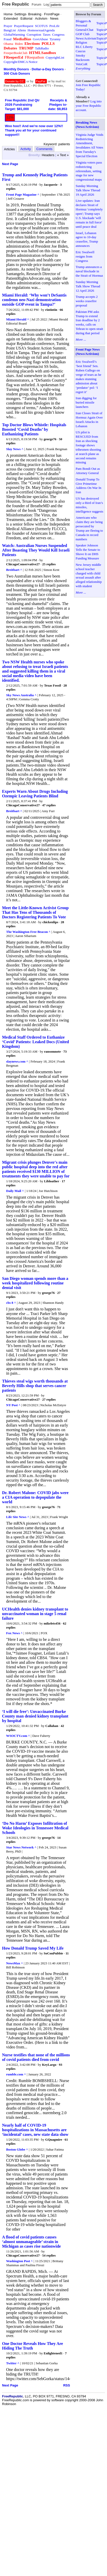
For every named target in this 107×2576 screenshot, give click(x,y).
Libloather (51, 1181)
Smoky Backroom (82, 57)
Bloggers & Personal (83, 23)
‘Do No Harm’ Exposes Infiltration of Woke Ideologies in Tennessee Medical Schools (35, 1828)
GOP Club (82, 34)
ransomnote (52, 1051)
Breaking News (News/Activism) (87, 124)
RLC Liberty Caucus (84, 49)
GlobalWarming (14, 34)
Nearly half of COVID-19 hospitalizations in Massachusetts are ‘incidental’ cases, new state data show (35, 2130)
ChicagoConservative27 (23, 564)
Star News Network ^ (21, 1847)
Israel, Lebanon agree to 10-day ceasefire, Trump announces (87, 239)
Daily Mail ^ (15, 1191)
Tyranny (55, 39)
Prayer (8, 26)
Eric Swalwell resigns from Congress (85, 256)
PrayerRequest (23, 26)
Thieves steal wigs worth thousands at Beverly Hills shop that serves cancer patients (35, 1385)
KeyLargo (49, 2065)
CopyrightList (55, 57)
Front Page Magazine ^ (22, 194)
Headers (48, 155)
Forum (36, 4)
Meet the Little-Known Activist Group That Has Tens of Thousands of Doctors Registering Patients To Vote (35, 912)
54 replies (49, 2255)
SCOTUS (41, 26)
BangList (10, 30)
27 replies (49, 1399)
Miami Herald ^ (17, 319)
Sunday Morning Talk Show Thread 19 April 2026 (88, 190)
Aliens (21, 30)
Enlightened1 (53, 2353)
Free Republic (15, 4)
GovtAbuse (40, 39)
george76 (50, 439)
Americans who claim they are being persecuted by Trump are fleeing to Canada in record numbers (89, 528)
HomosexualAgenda (41, 30)
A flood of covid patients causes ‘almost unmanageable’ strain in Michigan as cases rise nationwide (31, 2241)
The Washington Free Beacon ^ (28, 932)
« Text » (63, 155)
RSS (66, 2385)
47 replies (49, 805)
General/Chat (84, 30)
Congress (58, 34)
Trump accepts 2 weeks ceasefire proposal (87, 301)
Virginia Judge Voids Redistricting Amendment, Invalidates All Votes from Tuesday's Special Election (89, 145)
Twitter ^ (12, 2363)
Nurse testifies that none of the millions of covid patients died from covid (36, 2057)
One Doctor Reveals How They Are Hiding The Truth (32, 2345)
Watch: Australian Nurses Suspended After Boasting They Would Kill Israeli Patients (35, 550)
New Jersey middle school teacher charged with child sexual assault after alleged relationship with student (89, 575)
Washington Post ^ (19, 2261)
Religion (81, 42)
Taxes (46, 34)
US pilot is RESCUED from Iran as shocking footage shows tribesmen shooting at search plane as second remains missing (88, 447)
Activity (25, 149)
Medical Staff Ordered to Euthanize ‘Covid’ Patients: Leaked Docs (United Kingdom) (35, 1042)
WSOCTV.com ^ (18, 1736)
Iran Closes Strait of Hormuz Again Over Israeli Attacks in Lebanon (89, 419)
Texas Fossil (52, 685)
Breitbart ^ (14, 570)
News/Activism (86, 38)
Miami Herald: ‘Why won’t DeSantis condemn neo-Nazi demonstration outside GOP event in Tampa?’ (34, 299)
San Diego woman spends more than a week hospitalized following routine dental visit (35, 1283)
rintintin (51, 310)
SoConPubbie (53, 1953)
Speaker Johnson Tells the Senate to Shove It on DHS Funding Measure (88, 551)
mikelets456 (52, 1623)
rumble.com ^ (16, 2074)
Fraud (7, 39)
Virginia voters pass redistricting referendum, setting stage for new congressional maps (89, 171)
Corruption (34, 34)
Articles (9, 149)
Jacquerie (50, 184)
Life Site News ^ (17, 1517)
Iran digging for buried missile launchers (86, 402)
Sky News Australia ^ (21, 695)
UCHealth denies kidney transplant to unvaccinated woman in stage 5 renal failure (35, 1613)
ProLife (54, 26)
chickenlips (50, 922)
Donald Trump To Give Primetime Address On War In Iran (88, 485)
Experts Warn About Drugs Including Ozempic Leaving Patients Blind (35, 793)
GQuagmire (53, 2139)
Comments (44, 149)
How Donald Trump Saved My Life (33, 1948)
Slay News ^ (14, 449)
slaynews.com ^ (17, 1061)
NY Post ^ (13, 1405)
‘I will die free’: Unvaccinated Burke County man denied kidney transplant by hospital (35, 1716)
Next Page (10, 164)
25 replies (49, 564)
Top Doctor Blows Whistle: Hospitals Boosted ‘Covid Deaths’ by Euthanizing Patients (34, 429)
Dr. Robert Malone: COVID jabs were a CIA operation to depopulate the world (35, 1497)
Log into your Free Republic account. (89, 105)
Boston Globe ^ (17, 2149)
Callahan (51, 1726)
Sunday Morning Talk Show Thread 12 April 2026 (88, 286)
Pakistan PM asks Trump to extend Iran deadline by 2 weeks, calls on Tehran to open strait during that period (89, 322)
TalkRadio (42, 48)
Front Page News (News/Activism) (88, 351)
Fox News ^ (14, 1633)
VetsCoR (81, 64)
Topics (100, 23)
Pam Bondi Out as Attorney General (88, 471)
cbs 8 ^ (11, 1303)
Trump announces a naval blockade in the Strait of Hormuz (89, 271)
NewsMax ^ (14, 1963)
